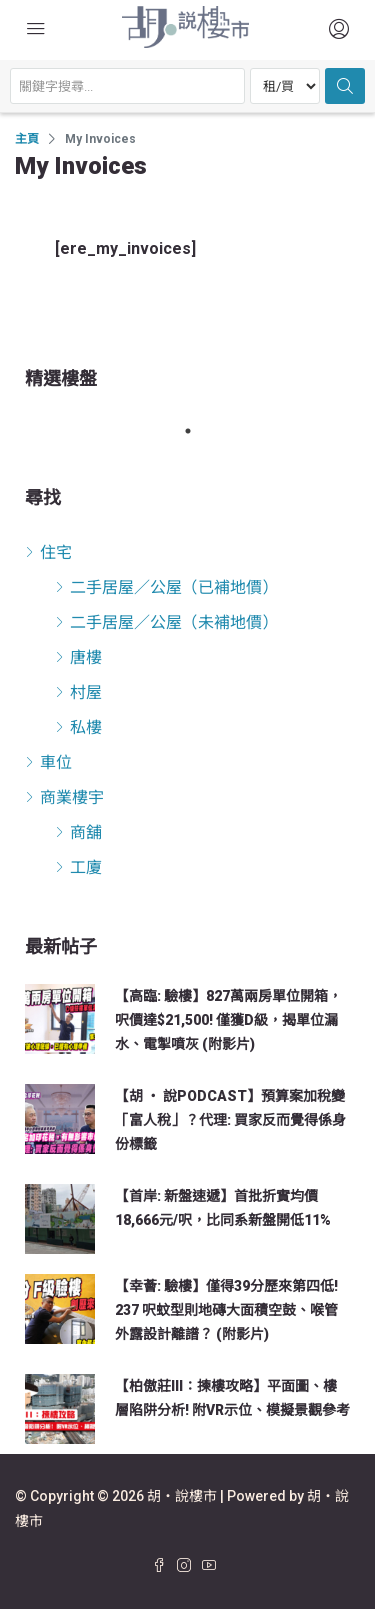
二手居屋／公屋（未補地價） (174, 622)
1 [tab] (198, 431)
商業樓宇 (72, 797)
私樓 (86, 727)
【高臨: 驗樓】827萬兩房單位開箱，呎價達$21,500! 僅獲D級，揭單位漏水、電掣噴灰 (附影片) (228, 1020)
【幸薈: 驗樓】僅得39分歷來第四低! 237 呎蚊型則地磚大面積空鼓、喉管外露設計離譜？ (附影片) (226, 1310)
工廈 (86, 867)
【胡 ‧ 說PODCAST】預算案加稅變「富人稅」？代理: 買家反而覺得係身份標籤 (230, 1120)
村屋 (86, 692)
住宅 (56, 552)
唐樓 (86, 657)
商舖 (86, 832)
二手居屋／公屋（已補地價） (174, 587)
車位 (56, 762)
